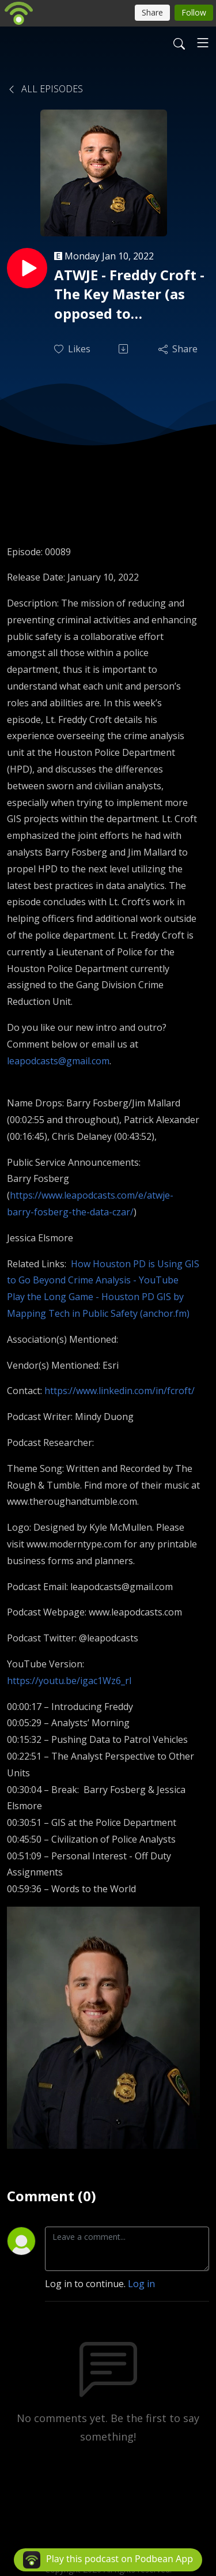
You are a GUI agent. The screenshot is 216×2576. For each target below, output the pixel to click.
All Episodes (45, 88)
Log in (141, 2283)
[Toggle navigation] (203, 43)
